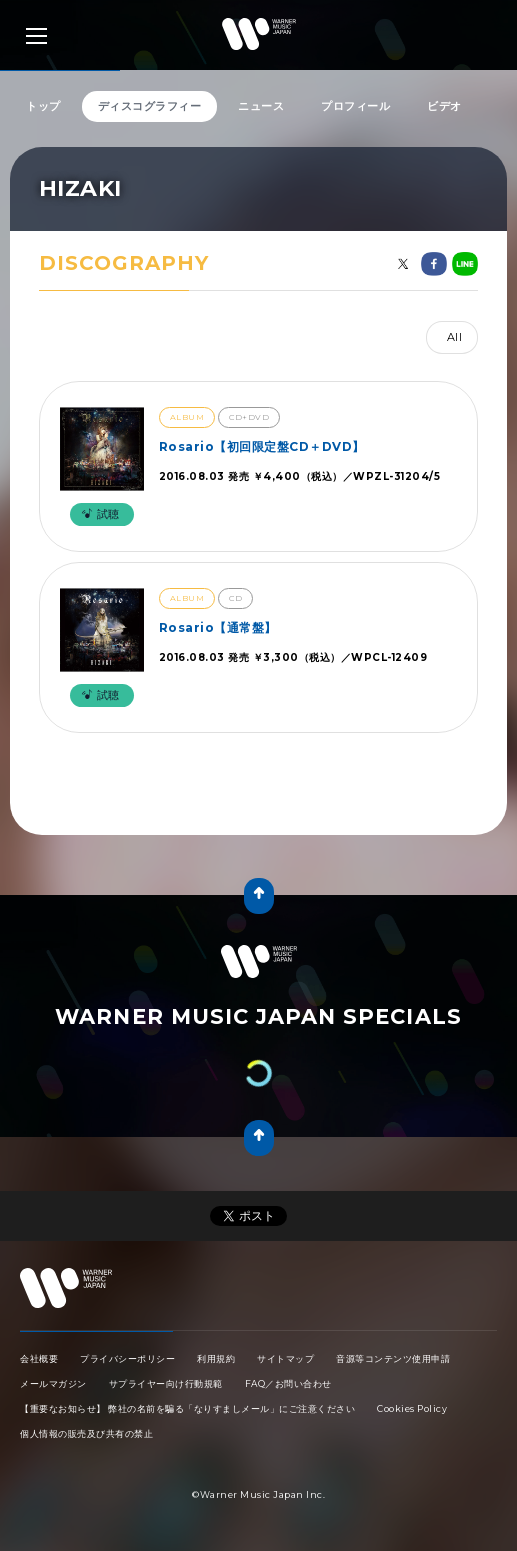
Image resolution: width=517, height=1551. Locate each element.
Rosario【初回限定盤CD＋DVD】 (262, 446)
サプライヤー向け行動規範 (166, 1383)
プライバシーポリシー (127, 1358)
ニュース (261, 106)
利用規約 (216, 1358)
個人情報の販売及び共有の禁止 (86, 1433)
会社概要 (39, 1358)
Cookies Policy (412, 1408)
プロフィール (355, 106)
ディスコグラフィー (150, 106)
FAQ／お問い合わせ (288, 1383)
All (455, 337)
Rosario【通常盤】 (218, 627)
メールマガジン (53, 1383)
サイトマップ (285, 1358)
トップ (43, 106)
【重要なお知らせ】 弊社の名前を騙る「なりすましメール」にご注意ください (187, 1408)
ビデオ (444, 106)
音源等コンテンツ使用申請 (393, 1358)
